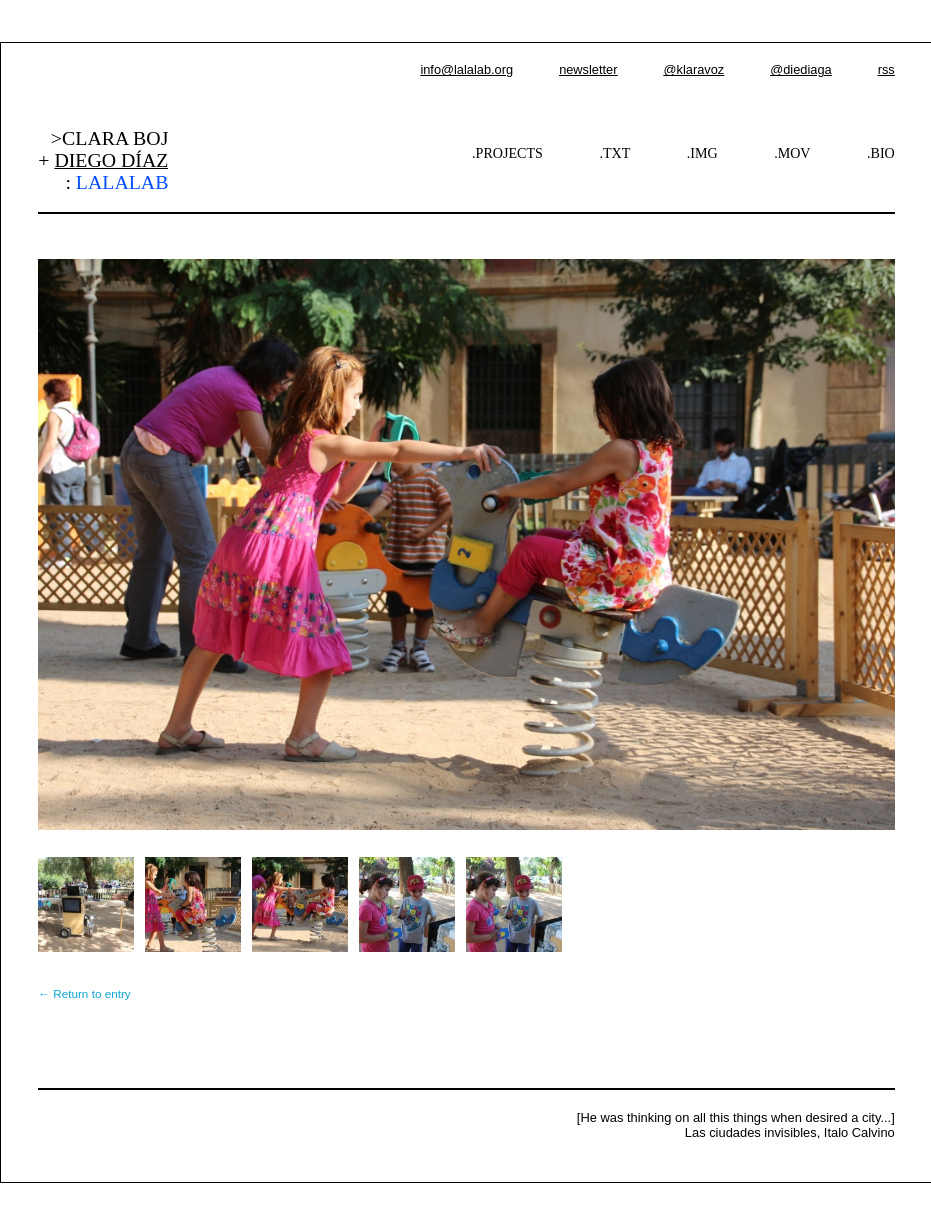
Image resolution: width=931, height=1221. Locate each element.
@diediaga (800, 69)
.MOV (792, 153)
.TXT (614, 153)
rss (886, 69)
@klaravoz (694, 69)
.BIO (881, 153)
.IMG (702, 153)
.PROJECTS (507, 153)
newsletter (588, 69)
